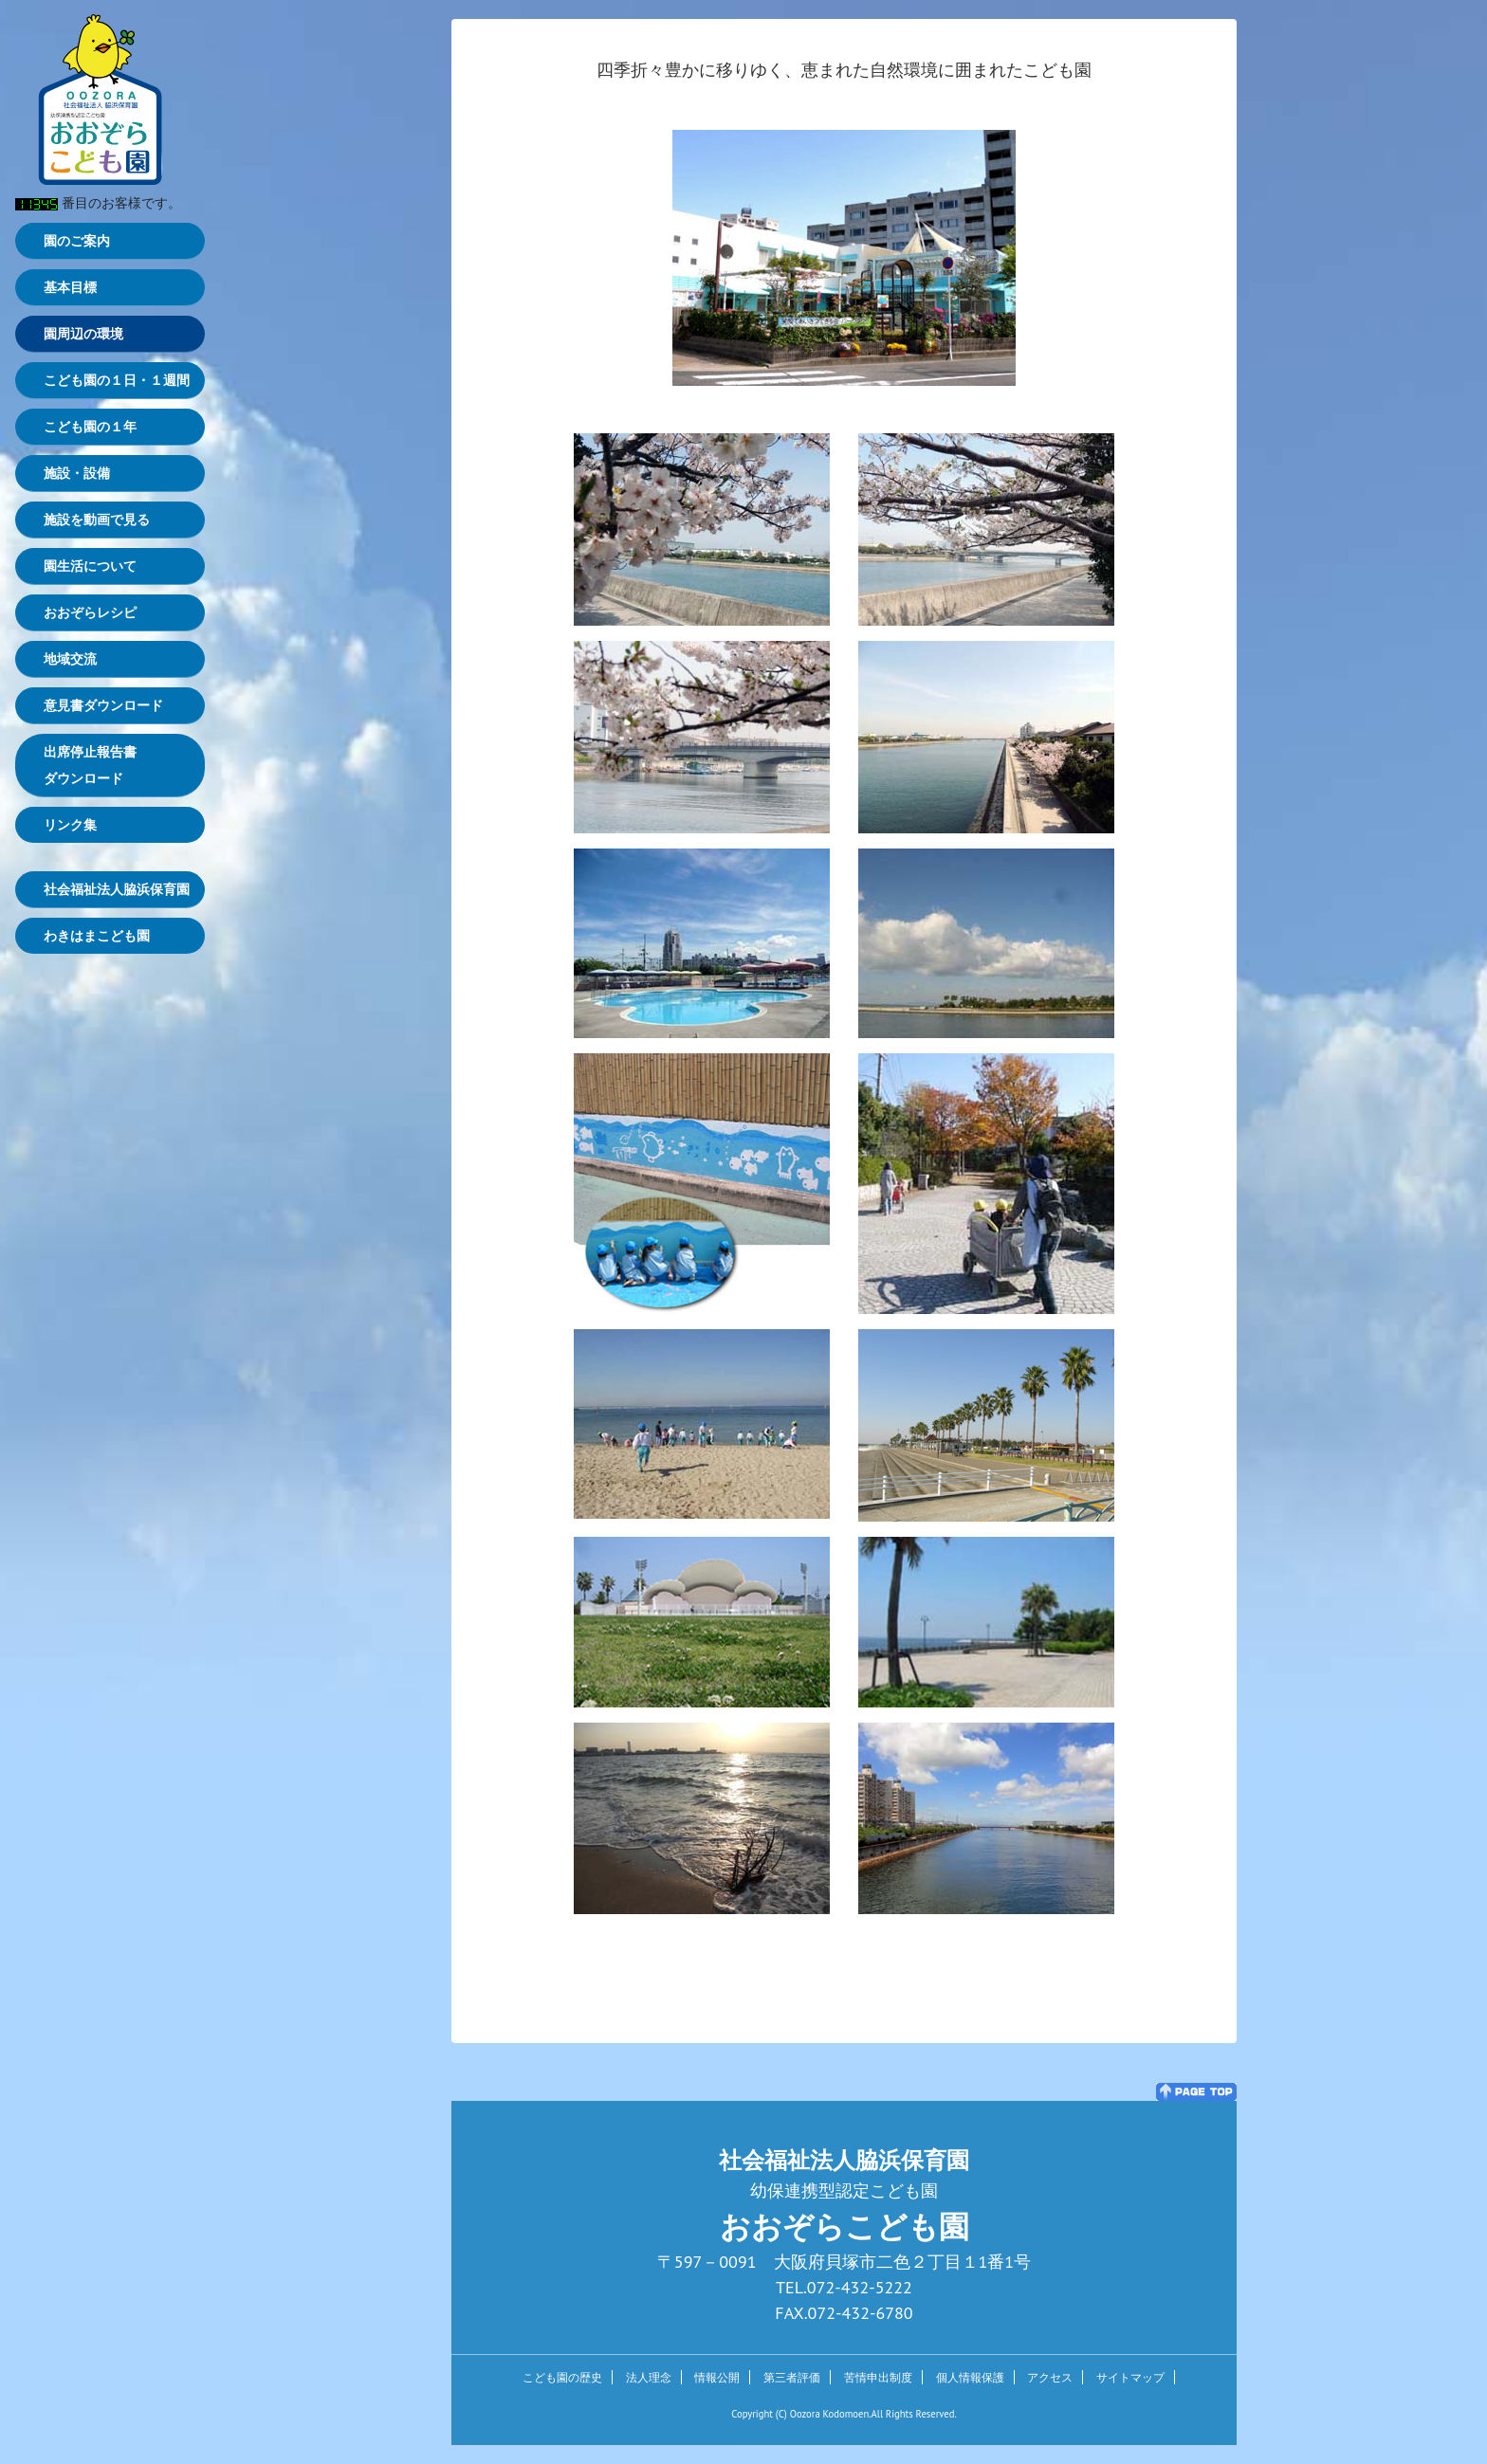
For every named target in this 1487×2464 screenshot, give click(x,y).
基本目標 (70, 287)
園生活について (90, 566)
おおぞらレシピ (90, 612)
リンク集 (70, 824)
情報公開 (717, 2377)
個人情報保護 (970, 2377)
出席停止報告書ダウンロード (90, 765)
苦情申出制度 (878, 2377)
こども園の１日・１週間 (117, 380)
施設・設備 (77, 473)
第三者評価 (791, 2377)
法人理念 (648, 2377)
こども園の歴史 (562, 2377)
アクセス (1050, 2377)
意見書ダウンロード (103, 705)
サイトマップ (1130, 2377)
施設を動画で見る (97, 519)
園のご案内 (77, 240)
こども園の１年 (90, 426)
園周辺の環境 (83, 333)
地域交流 (70, 658)
